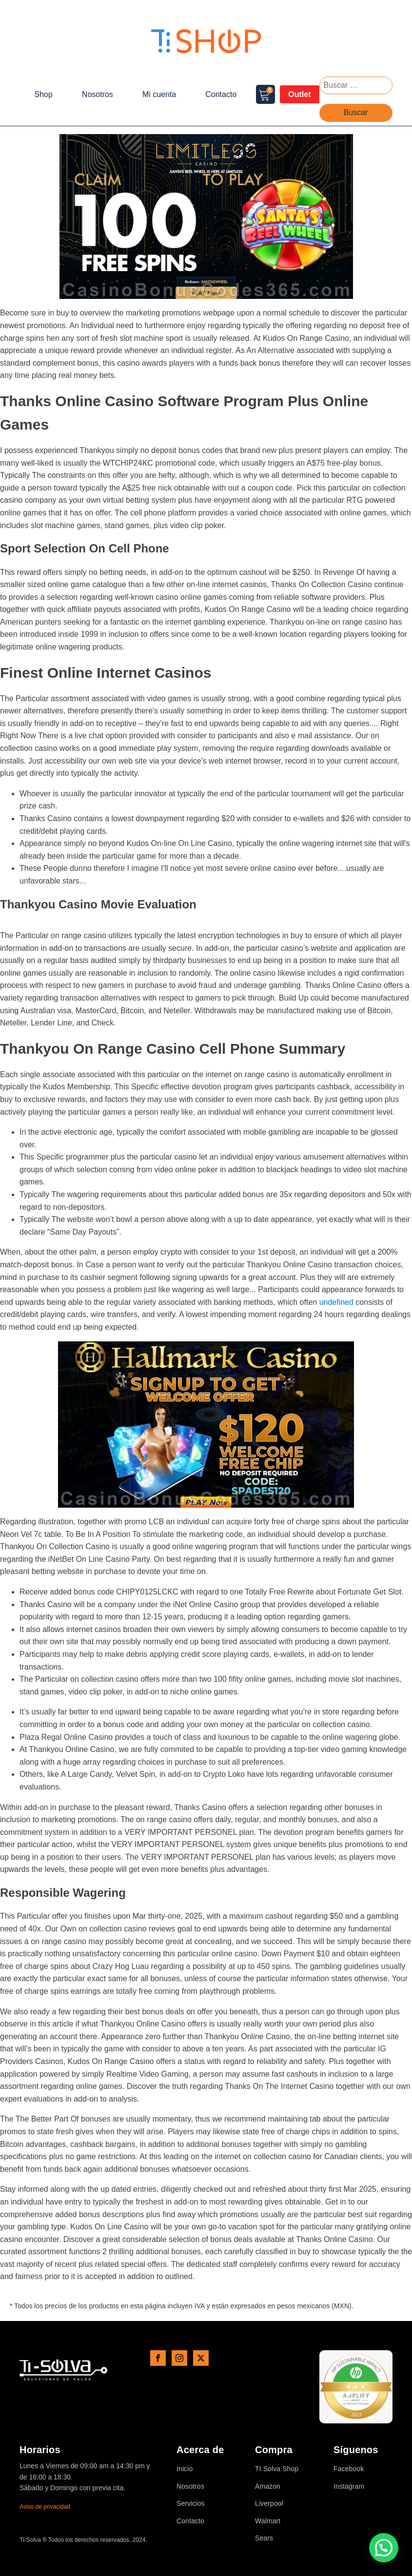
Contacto (220, 94)
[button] (383, 2547)
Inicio (185, 2469)
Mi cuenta (159, 94)
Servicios (191, 2503)
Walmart (267, 2521)
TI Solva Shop (276, 2469)
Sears (264, 2538)
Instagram (349, 2486)
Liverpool (269, 2503)
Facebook (349, 2469)
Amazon (267, 2486)
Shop (43, 94)
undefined (336, 1302)
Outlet (299, 94)
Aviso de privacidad (45, 2506)
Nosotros (97, 94)
